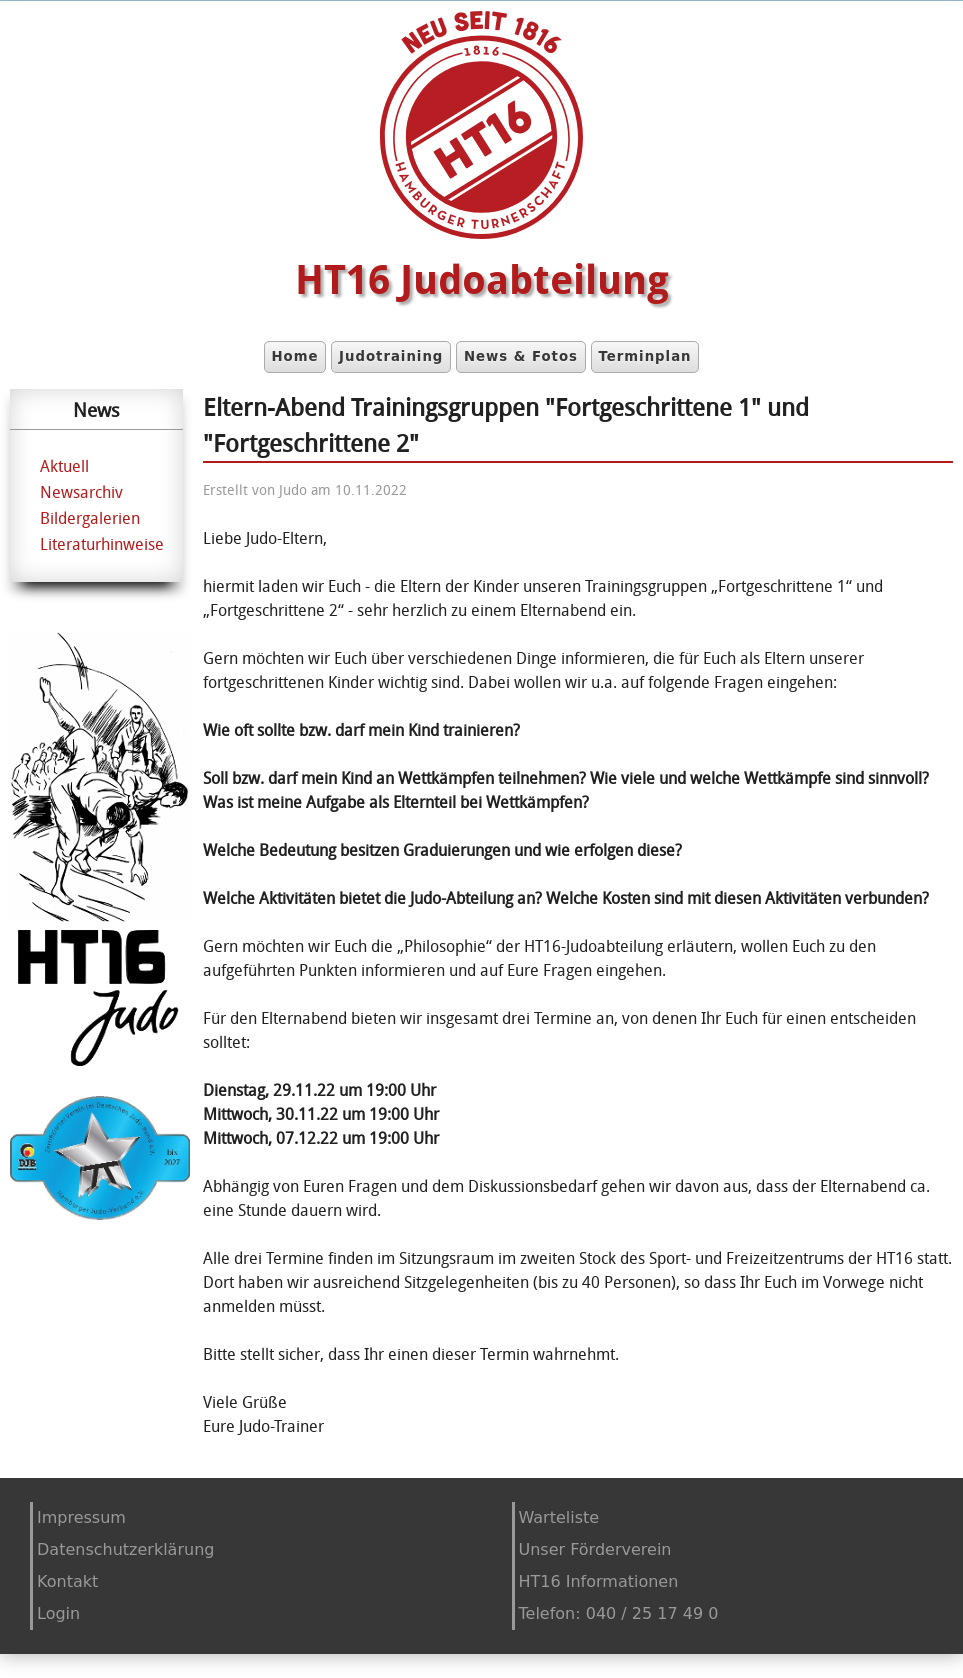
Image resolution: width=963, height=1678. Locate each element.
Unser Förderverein (595, 1549)
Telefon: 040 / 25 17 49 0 (619, 1613)
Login (58, 1613)
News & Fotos (521, 356)
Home (294, 356)
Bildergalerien (90, 518)
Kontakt (67, 1581)
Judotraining (391, 356)
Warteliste (559, 1517)
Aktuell (64, 466)
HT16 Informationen (599, 1581)
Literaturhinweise (102, 544)
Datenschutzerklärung (125, 1549)
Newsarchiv (81, 492)
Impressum (81, 1517)
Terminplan (644, 356)
